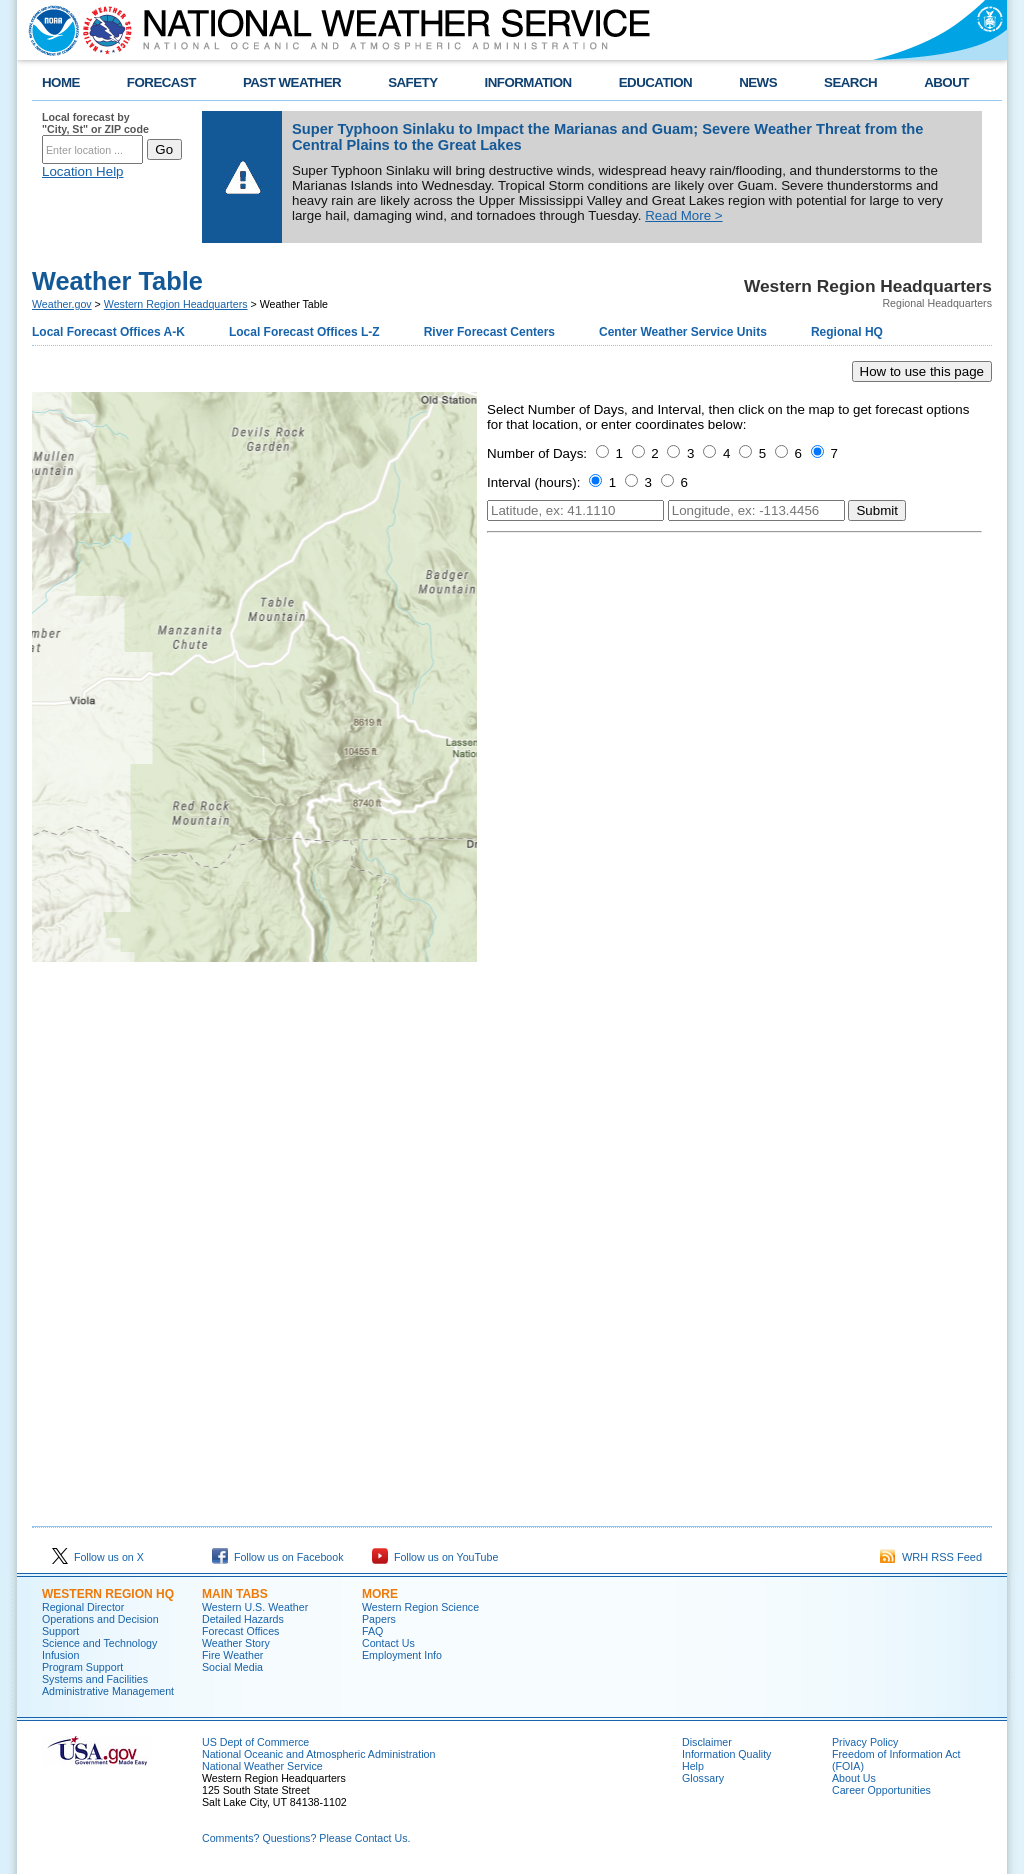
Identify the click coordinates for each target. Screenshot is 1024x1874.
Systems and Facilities (95, 1679)
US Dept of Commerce (255, 1742)
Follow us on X (98, 1557)
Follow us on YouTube (435, 1557)
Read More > (683, 215)
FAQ (372, 1631)
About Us (854, 1778)
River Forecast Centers (489, 332)
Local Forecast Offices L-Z (304, 332)
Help (693, 1766)
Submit (876, 510)
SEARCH (850, 82)
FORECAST (161, 82)
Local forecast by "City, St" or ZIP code (95, 123)
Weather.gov (62, 304)
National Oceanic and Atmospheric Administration (318, 1754)
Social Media (232, 1667)
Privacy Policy (865, 1742)
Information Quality (726, 1754)
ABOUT (946, 82)
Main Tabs (235, 1594)
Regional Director (83, 1607)
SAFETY (412, 82)
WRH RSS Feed (931, 1557)
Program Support (82, 1667)
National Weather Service (262, 1766)
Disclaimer (707, 1742)
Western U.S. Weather (255, 1607)
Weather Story (236, 1643)
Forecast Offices (240, 1631)
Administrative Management (108, 1691)
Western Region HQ (108, 1594)
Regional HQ (847, 332)
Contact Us (388, 1643)
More (380, 1594)
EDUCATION (655, 82)
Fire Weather (232, 1655)
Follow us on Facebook (278, 1557)
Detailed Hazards (243, 1619)
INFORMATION (528, 82)
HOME (61, 82)
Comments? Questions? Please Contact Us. (306, 1838)
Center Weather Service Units (683, 332)
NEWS (758, 82)
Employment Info (402, 1655)
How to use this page (922, 371)
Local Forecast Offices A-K (108, 332)
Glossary (703, 1778)
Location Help (83, 171)
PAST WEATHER (292, 82)
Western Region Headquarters (176, 304)
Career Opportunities (881, 1790)
